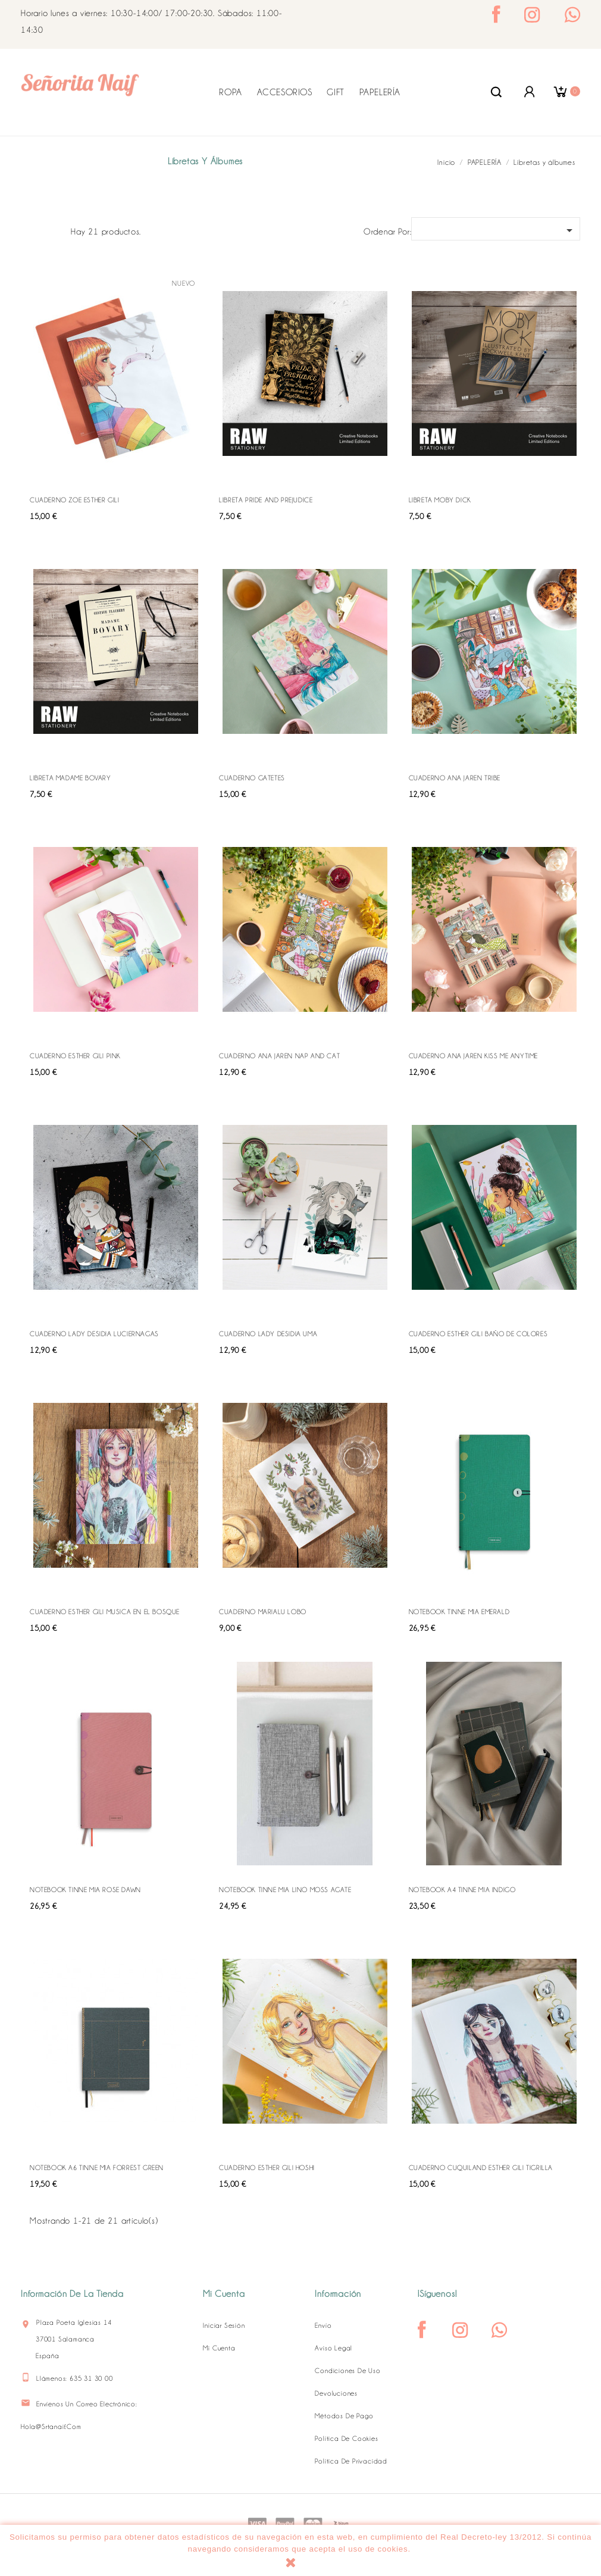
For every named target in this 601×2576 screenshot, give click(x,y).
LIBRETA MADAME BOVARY (70, 777)
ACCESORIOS (284, 92)
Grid (36, 229)
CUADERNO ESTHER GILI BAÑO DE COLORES (478, 1333)
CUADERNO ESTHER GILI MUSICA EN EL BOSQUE (105, 1611)
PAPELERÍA (379, 92)
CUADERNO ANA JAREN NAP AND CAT (279, 1055)
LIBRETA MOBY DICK (440, 500)
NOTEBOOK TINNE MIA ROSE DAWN (85, 1889)
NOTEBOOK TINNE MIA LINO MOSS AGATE (285, 1889)
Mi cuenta (219, 2348)
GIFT (335, 92)
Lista (55, 229)
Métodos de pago (344, 2415)
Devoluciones (336, 2393)
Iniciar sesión (224, 2325)
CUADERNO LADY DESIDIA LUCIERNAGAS (94, 1333)
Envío (323, 2325)
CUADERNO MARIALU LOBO (262, 1611)
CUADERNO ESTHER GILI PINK (75, 1055)
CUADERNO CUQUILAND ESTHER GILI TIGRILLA (481, 2167)
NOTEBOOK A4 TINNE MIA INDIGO (462, 1889)
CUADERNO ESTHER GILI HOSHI (267, 2167)
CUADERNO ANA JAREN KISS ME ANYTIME (473, 1055)
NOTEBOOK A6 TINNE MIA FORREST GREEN (97, 2167)
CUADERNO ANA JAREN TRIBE (454, 777)
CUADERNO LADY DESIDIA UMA (268, 1333)
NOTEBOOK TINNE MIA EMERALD (459, 1611)
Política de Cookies (346, 2438)
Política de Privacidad (351, 2461)
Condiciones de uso (347, 2370)
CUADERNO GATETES (252, 777)
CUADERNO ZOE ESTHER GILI (74, 500)
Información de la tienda (72, 2294)
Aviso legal (333, 2348)
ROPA (230, 92)
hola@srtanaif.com (51, 2426)
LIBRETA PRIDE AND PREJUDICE (265, 500)
